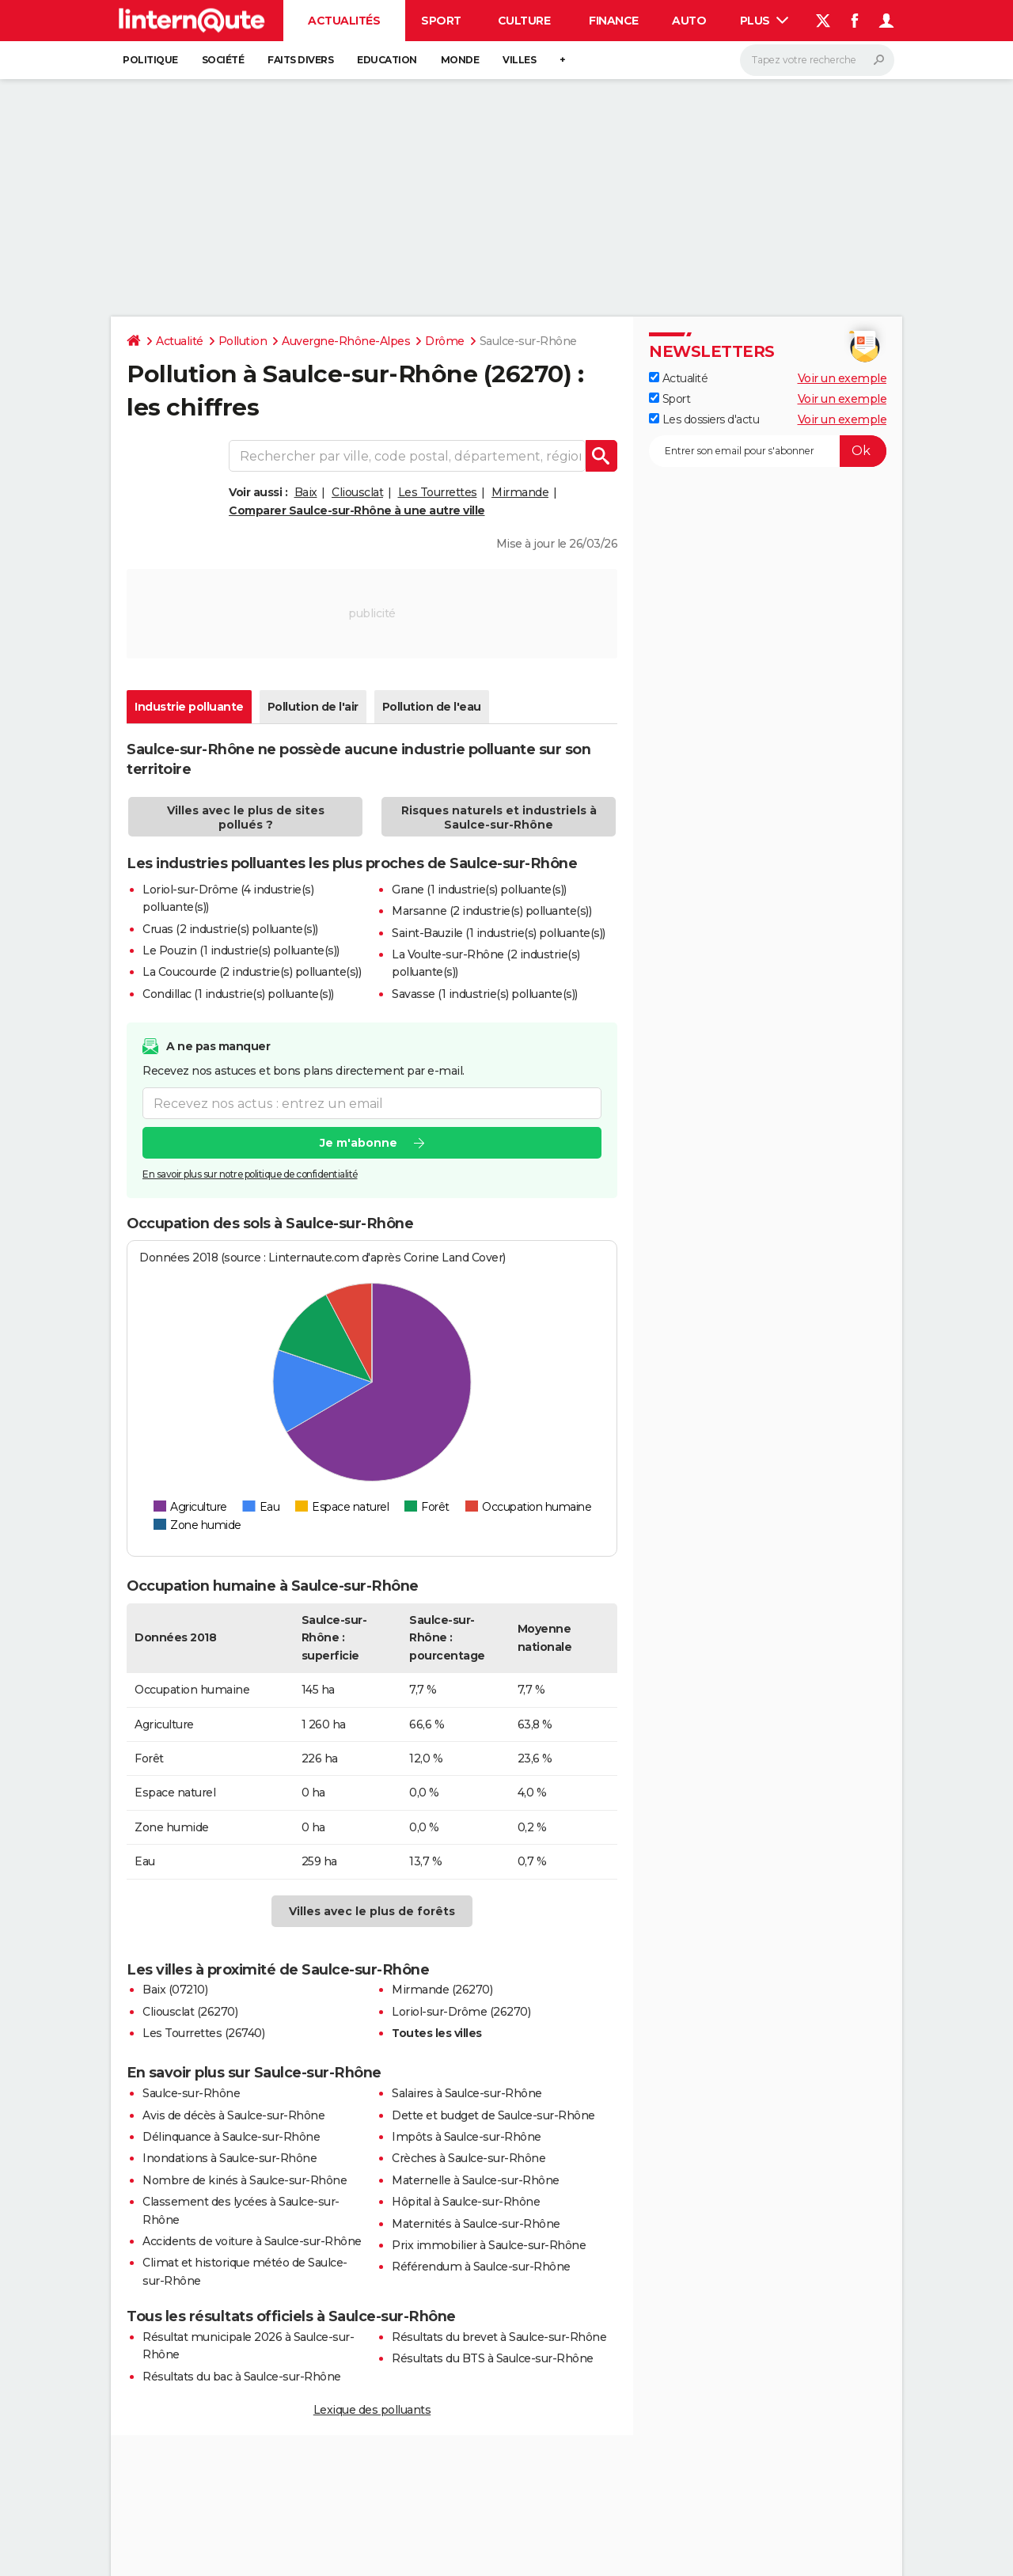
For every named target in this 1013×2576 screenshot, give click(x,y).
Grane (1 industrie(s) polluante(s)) (479, 889)
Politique (150, 60)
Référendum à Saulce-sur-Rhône (481, 2266)
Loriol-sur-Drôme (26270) (461, 2012)
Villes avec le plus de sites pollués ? (245, 817)
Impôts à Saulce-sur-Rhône (466, 2137)
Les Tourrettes (437, 492)
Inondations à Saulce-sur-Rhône (229, 2158)
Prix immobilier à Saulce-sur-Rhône (489, 2245)
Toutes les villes (437, 2033)
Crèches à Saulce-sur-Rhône (468, 2158)
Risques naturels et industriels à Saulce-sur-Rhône (499, 817)
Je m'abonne (358, 1143)
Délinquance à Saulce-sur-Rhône (231, 2137)
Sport (441, 20)
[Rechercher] (817, 60)
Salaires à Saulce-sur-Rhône (467, 2093)
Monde (460, 60)
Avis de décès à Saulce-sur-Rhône (233, 2115)
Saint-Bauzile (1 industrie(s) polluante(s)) (498, 933)
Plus (764, 20)
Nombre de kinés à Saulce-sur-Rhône (244, 2180)
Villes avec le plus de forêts (372, 1911)
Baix (305, 492)
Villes (519, 60)
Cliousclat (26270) (189, 2012)
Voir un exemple (842, 378)
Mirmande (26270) (442, 1989)
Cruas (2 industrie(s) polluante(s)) (230, 929)
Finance (614, 20)
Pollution (242, 341)
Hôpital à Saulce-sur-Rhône (466, 2202)
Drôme (445, 341)
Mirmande (519, 492)
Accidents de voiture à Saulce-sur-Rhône (252, 2241)
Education (387, 60)
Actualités (344, 20)
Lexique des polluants (372, 2410)
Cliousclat (357, 492)
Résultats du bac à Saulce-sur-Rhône (241, 2376)
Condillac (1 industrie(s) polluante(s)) (238, 994)
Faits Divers (300, 60)
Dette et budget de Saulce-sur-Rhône (493, 2115)
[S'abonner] (767, 451)
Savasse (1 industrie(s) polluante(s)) (485, 994)
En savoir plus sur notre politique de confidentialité (250, 1175)
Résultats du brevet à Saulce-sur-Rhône (499, 2337)
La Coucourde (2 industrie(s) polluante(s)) (251, 972)
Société (223, 60)
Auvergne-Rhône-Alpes (346, 341)
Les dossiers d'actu (704, 419)
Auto (689, 20)
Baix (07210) (174, 1989)
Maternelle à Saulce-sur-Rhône (476, 2180)
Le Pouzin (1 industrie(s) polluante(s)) (241, 950)
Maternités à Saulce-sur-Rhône (476, 2224)
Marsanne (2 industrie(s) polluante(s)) (491, 911)
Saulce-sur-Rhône (191, 2093)
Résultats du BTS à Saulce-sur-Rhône (493, 2358)
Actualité (179, 341)
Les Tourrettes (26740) (203, 2033)
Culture (524, 20)
